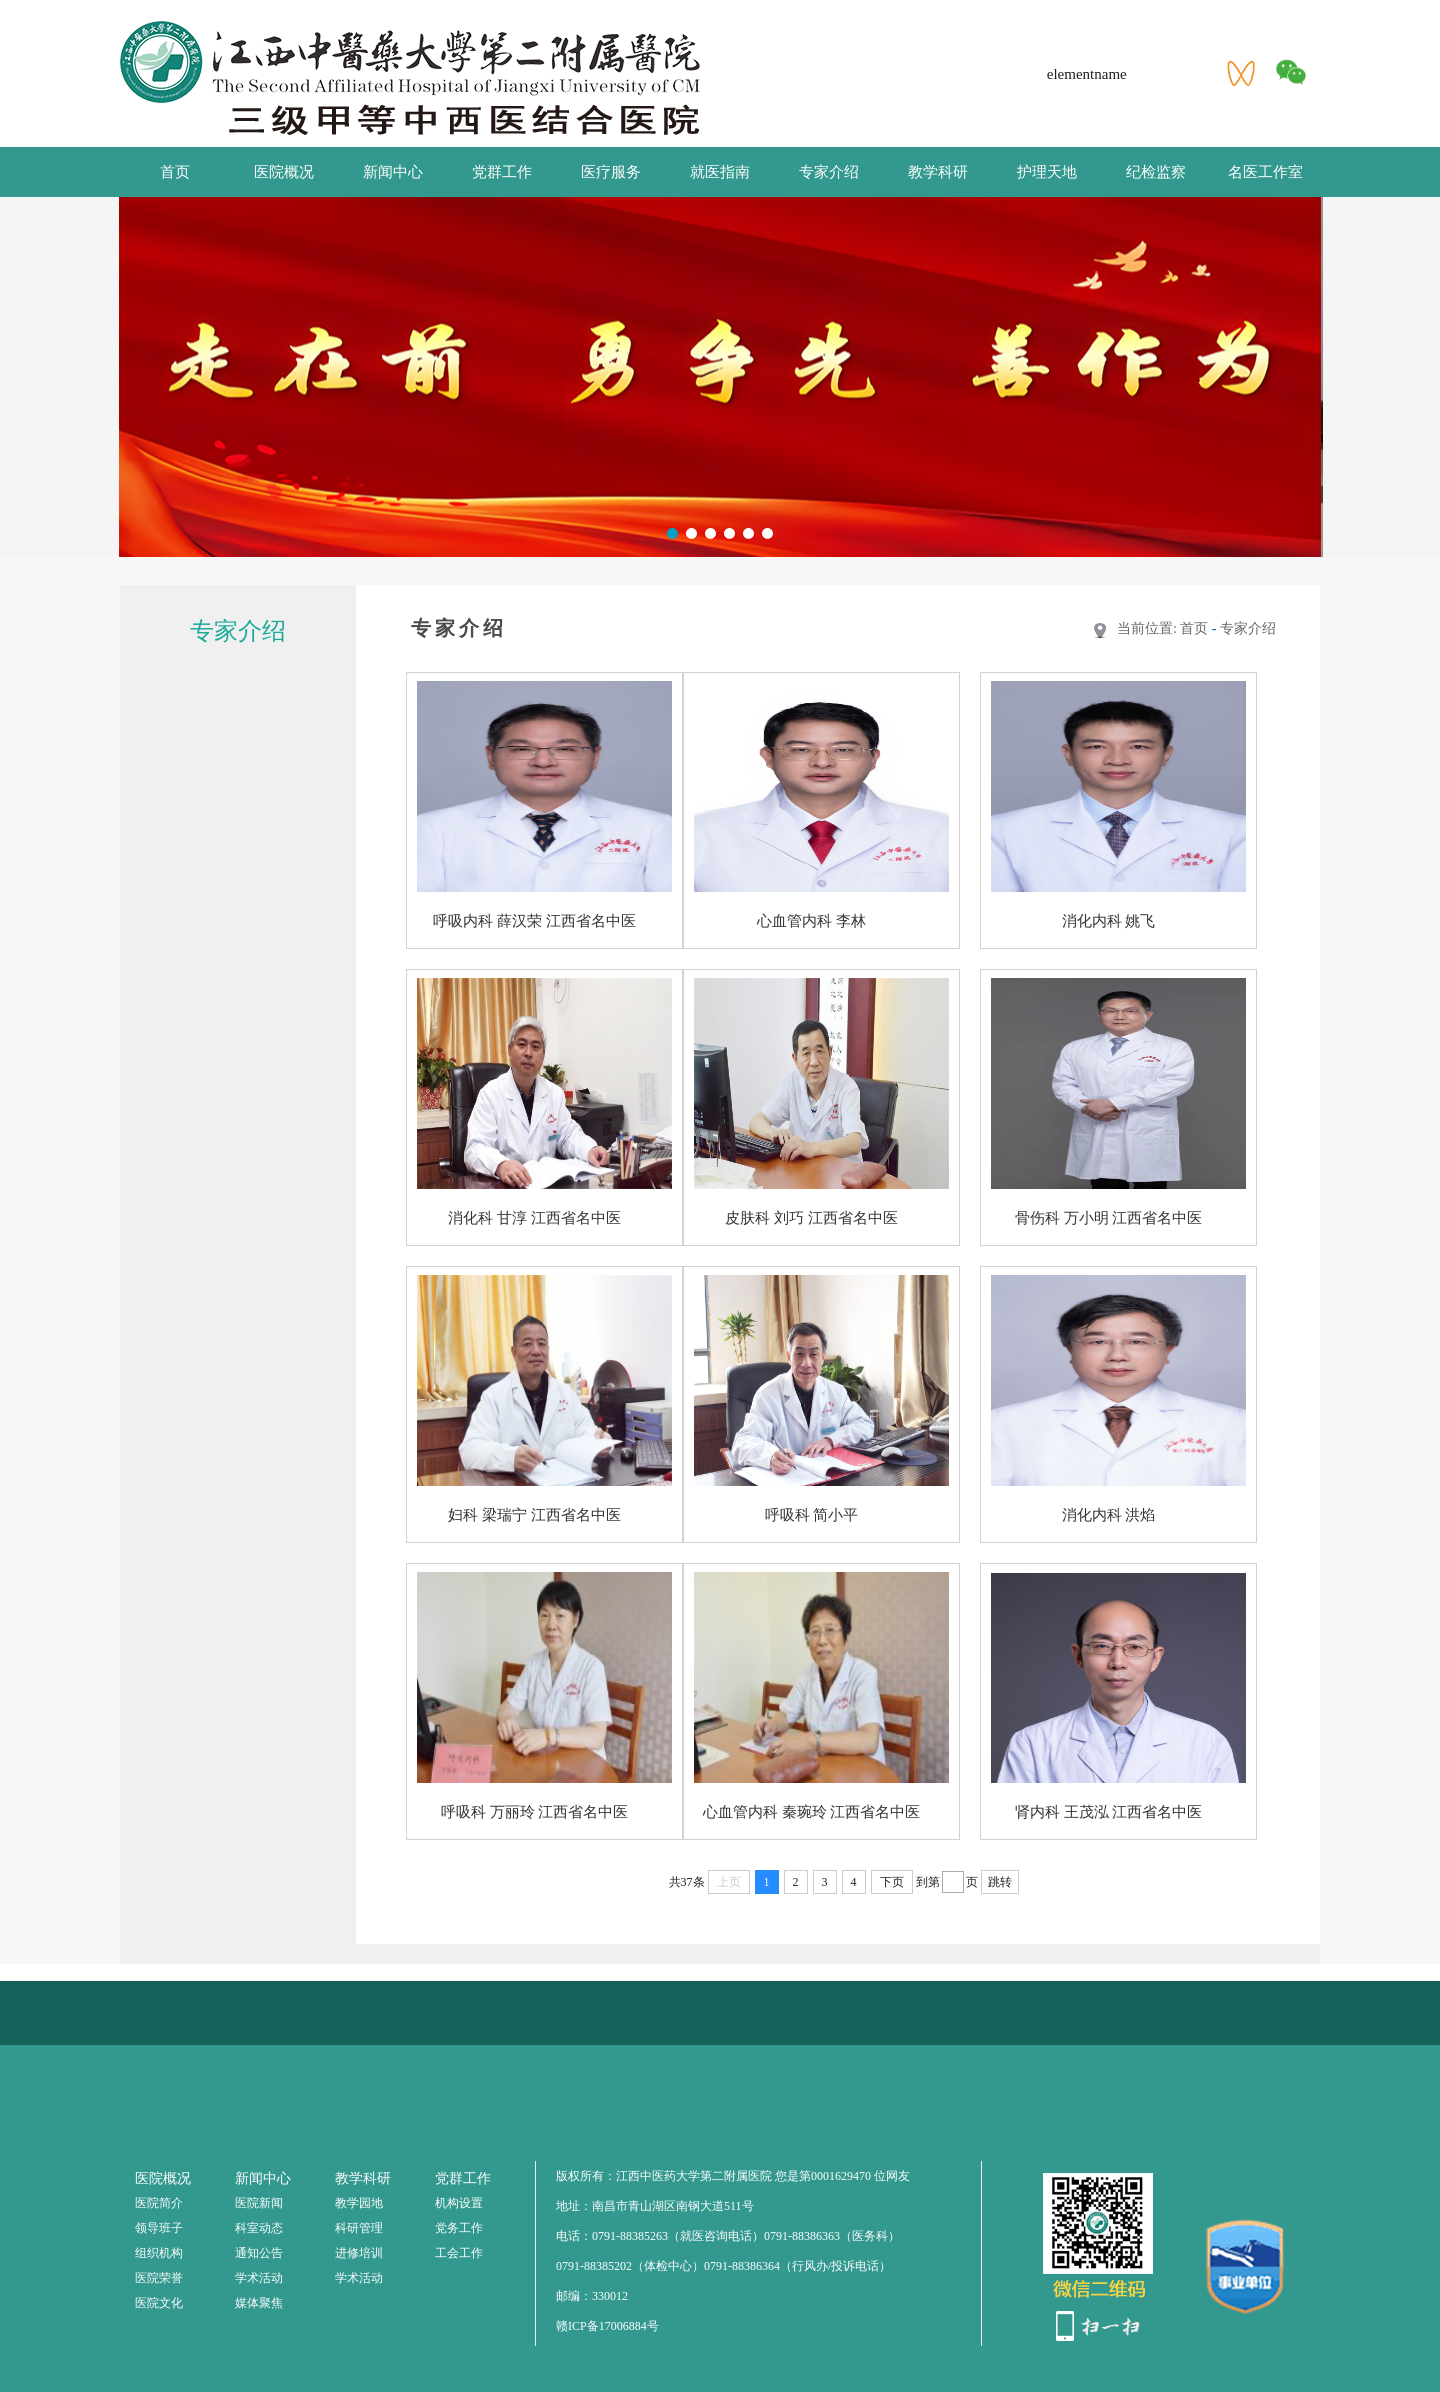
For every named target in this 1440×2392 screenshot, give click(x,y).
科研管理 (359, 2228)
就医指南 (720, 172)
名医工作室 (1265, 172)
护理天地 (1047, 172)
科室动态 (259, 2228)
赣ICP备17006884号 (607, 2326)
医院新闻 (259, 2203)
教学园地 (359, 2203)
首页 (175, 172)
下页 (892, 1882)
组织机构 (159, 2253)
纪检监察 (1156, 172)
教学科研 (938, 172)
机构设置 (459, 2203)
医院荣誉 (159, 2278)
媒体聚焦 (259, 2303)
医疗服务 (611, 172)
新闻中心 (393, 172)
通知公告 (259, 2253)
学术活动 (259, 2278)
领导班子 (159, 2228)
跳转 (1000, 1882)
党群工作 (502, 172)
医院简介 (159, 2203)
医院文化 (159, 2303)
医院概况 (284, 172)
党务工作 (459, 2228)
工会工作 (459, 2253)
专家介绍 (829, 172)
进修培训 (359, 2253)
